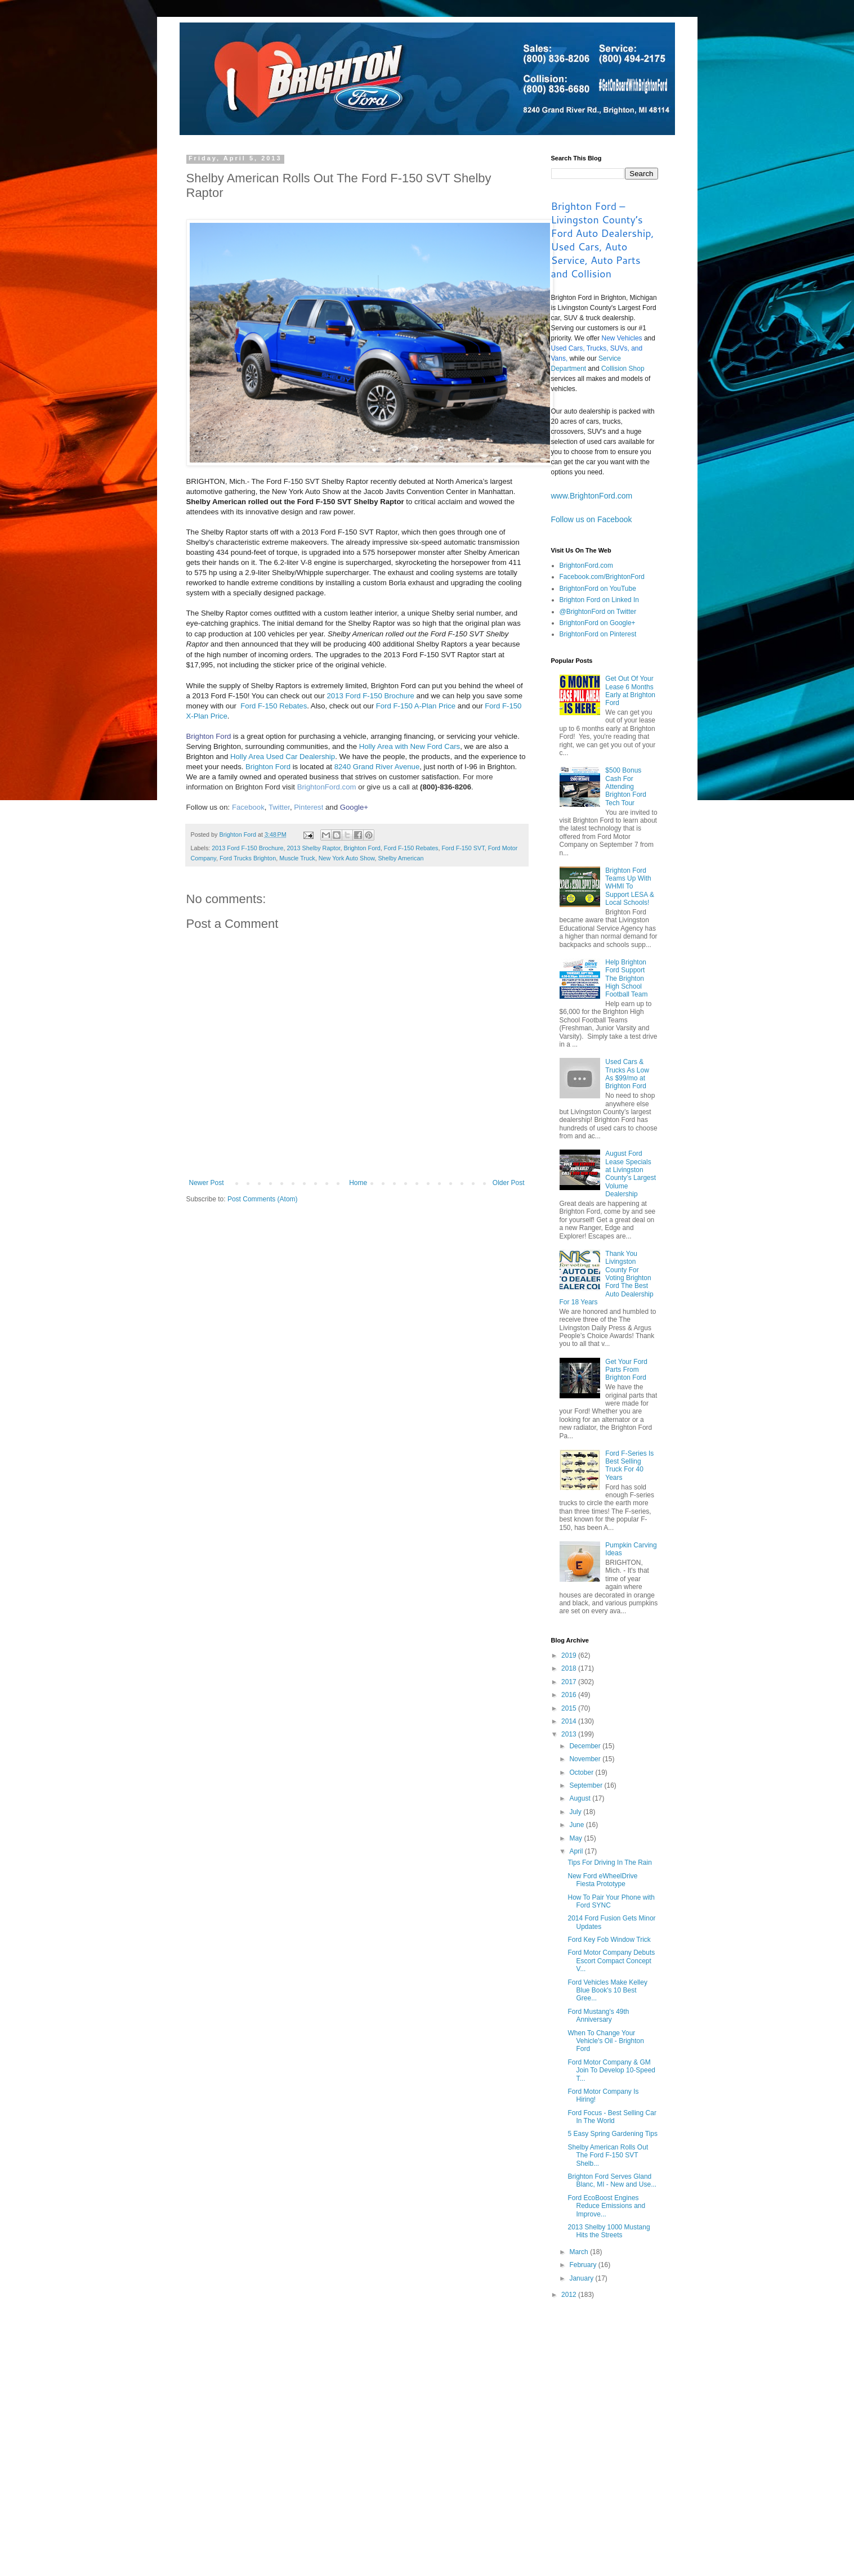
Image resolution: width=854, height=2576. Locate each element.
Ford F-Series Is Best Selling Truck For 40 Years (629, 1465)
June (577, 1825)
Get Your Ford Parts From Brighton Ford (626, 1370)
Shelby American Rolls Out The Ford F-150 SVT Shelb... (607, 2155)
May (576, 1838)
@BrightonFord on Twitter (598, 612)
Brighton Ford (208, 736)
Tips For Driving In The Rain (609, 1862)
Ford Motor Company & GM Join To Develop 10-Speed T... (611, 2070)
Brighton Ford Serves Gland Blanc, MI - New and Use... (611, 2180)
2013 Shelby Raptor (314, 848)
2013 (569, 1734)
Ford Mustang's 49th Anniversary (598, 2015)
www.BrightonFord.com (592, 495)
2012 (569, 2295)
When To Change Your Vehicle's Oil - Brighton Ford (605, 2041)
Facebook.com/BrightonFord (602, 577)
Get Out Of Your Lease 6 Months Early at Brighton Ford (630, 691)
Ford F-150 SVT (462, 848)
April (576, 1851)
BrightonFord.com (586, 565)
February (583, 2265)
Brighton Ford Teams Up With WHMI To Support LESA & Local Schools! (629, 887)
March (579, 2252)
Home (358, 1183)
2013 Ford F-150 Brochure (370, 696)
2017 (569, 1682)
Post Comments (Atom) (262, 1199)
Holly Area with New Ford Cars (409, 746)
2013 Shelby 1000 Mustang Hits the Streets (608, 2231)
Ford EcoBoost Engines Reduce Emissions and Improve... (606, 2206)
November (585, 1759)
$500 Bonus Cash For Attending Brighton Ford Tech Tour (625, 786)
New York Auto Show (347, 858)
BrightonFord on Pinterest (598, 634)
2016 (569, 1695)
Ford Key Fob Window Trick (608, 1940)
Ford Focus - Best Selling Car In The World (611, 2117)
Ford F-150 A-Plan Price (415, 706)
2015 (569, 1708)
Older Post (509, 1183)
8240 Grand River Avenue (377, 766)
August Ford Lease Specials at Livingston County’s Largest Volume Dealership (630, 1174)
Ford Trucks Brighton (248, 858)
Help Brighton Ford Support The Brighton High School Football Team (626, 978)
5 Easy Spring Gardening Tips (612, 2134)
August (580, 1798)
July (576, 1812)
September (586, 1785)
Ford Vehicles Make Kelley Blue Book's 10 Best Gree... (607, 1990)
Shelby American (400, 858)
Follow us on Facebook (591, 519)
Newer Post (206, 1183)
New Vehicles (622, 338)
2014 (569, 1721)
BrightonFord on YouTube (598, 589)
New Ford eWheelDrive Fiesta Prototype (602, 1880)
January (582, 2278)
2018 (569, 1668)
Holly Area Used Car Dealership (282, 756)
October (582, 1772)
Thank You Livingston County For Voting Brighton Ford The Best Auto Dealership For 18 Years (607, 1278)
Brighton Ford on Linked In (599, 600)
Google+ (354, 807)
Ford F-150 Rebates (273, 706)
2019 (569, 1655)
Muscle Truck (297, 858)
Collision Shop (623, 369)
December (585, 1746)
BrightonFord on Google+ (598, 623)
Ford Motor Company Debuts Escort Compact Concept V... (611, 1961)
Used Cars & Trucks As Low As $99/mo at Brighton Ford (627, 1074)
